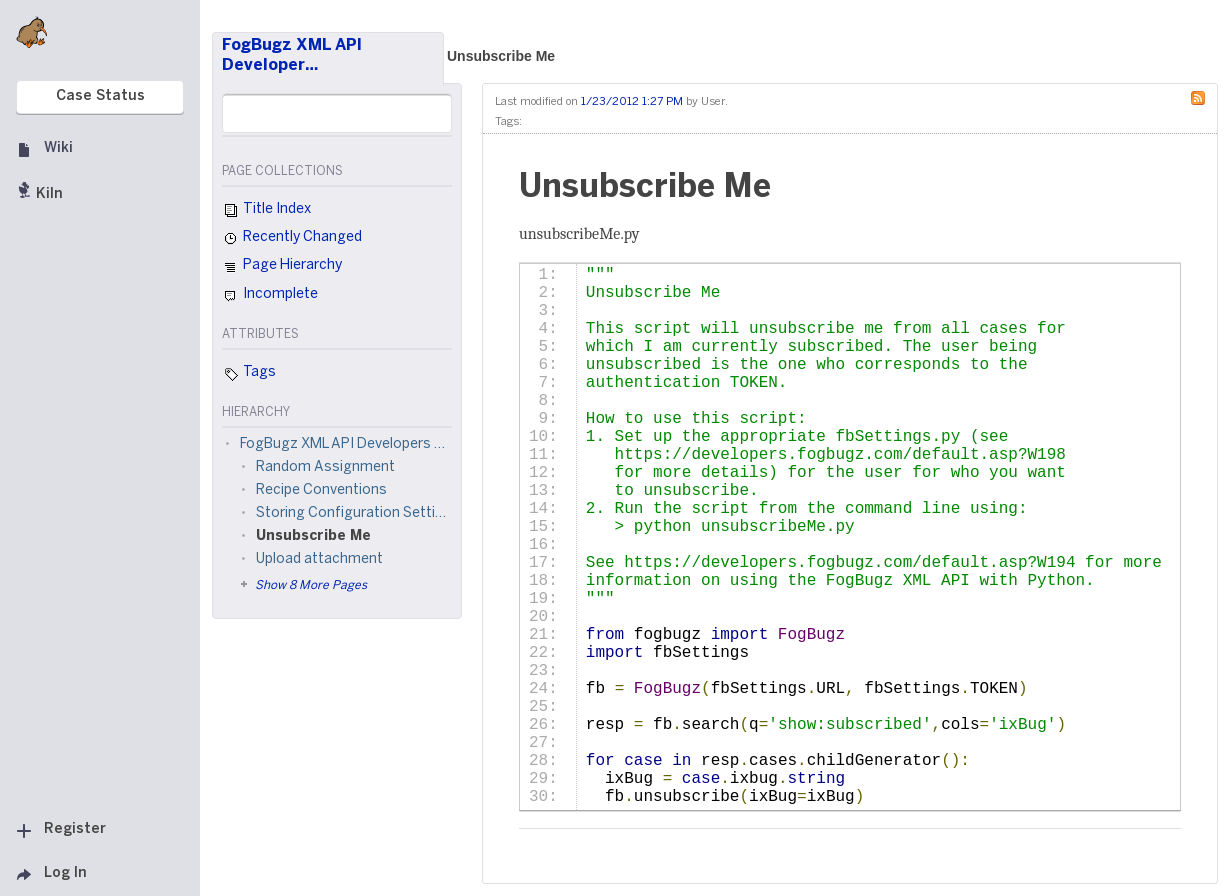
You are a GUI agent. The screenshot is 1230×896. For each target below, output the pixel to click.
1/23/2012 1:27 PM (632, 102)
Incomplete (270, 296)
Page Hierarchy (282, 268)
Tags (249, 374)
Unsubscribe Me (501, 56)
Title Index (266, 211)
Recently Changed (292, 239)
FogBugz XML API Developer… (292, 55)
